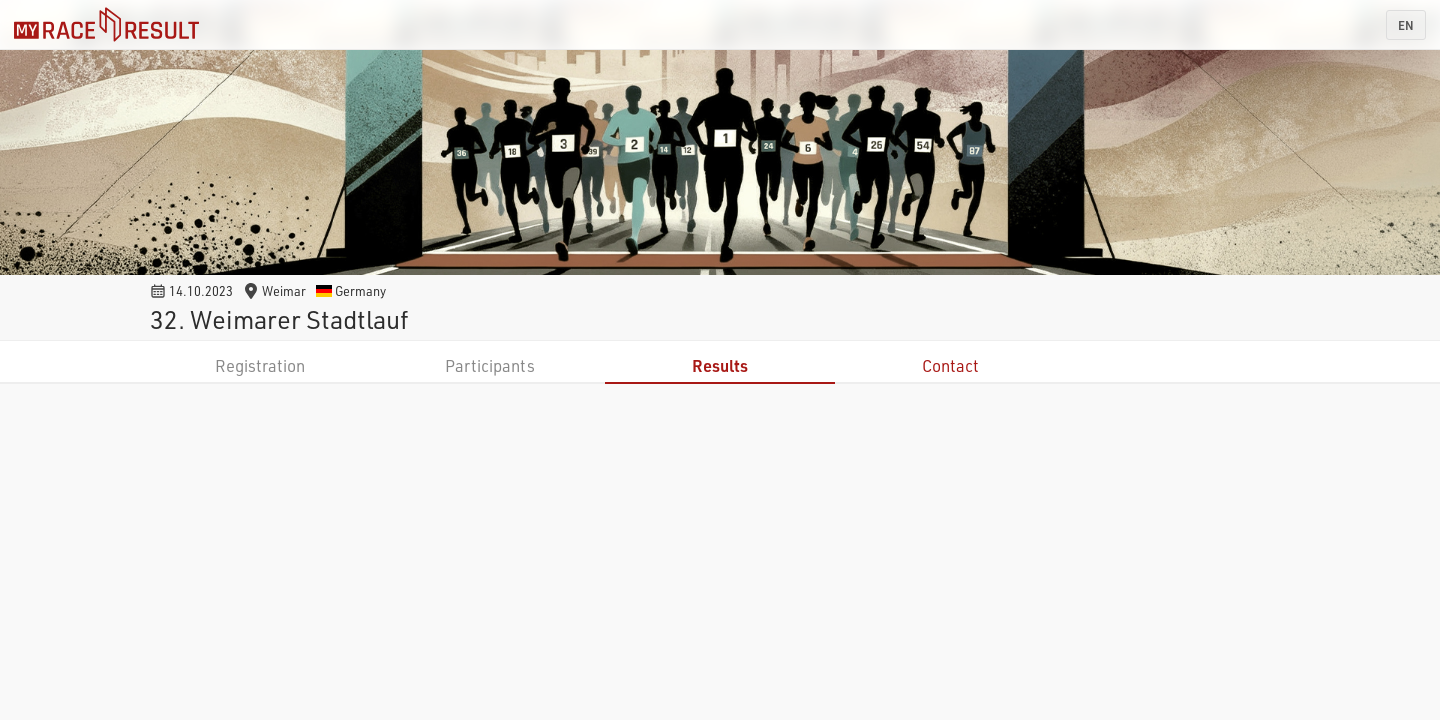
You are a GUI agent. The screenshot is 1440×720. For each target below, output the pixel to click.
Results (720, 365)
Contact (950, 365)
